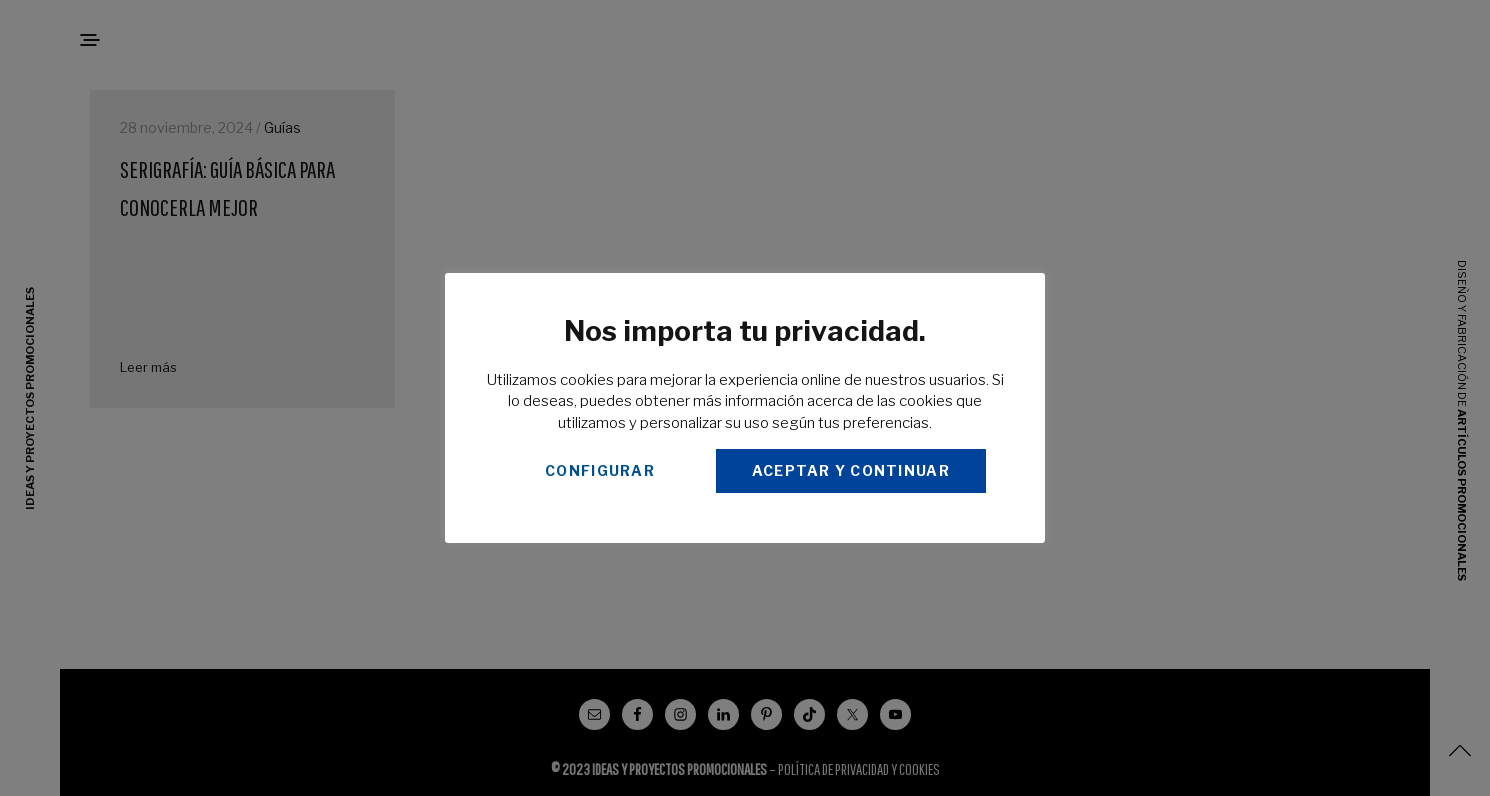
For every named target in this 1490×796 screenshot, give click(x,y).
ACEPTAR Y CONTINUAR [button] (851, 470)
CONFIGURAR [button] (600, 470)
